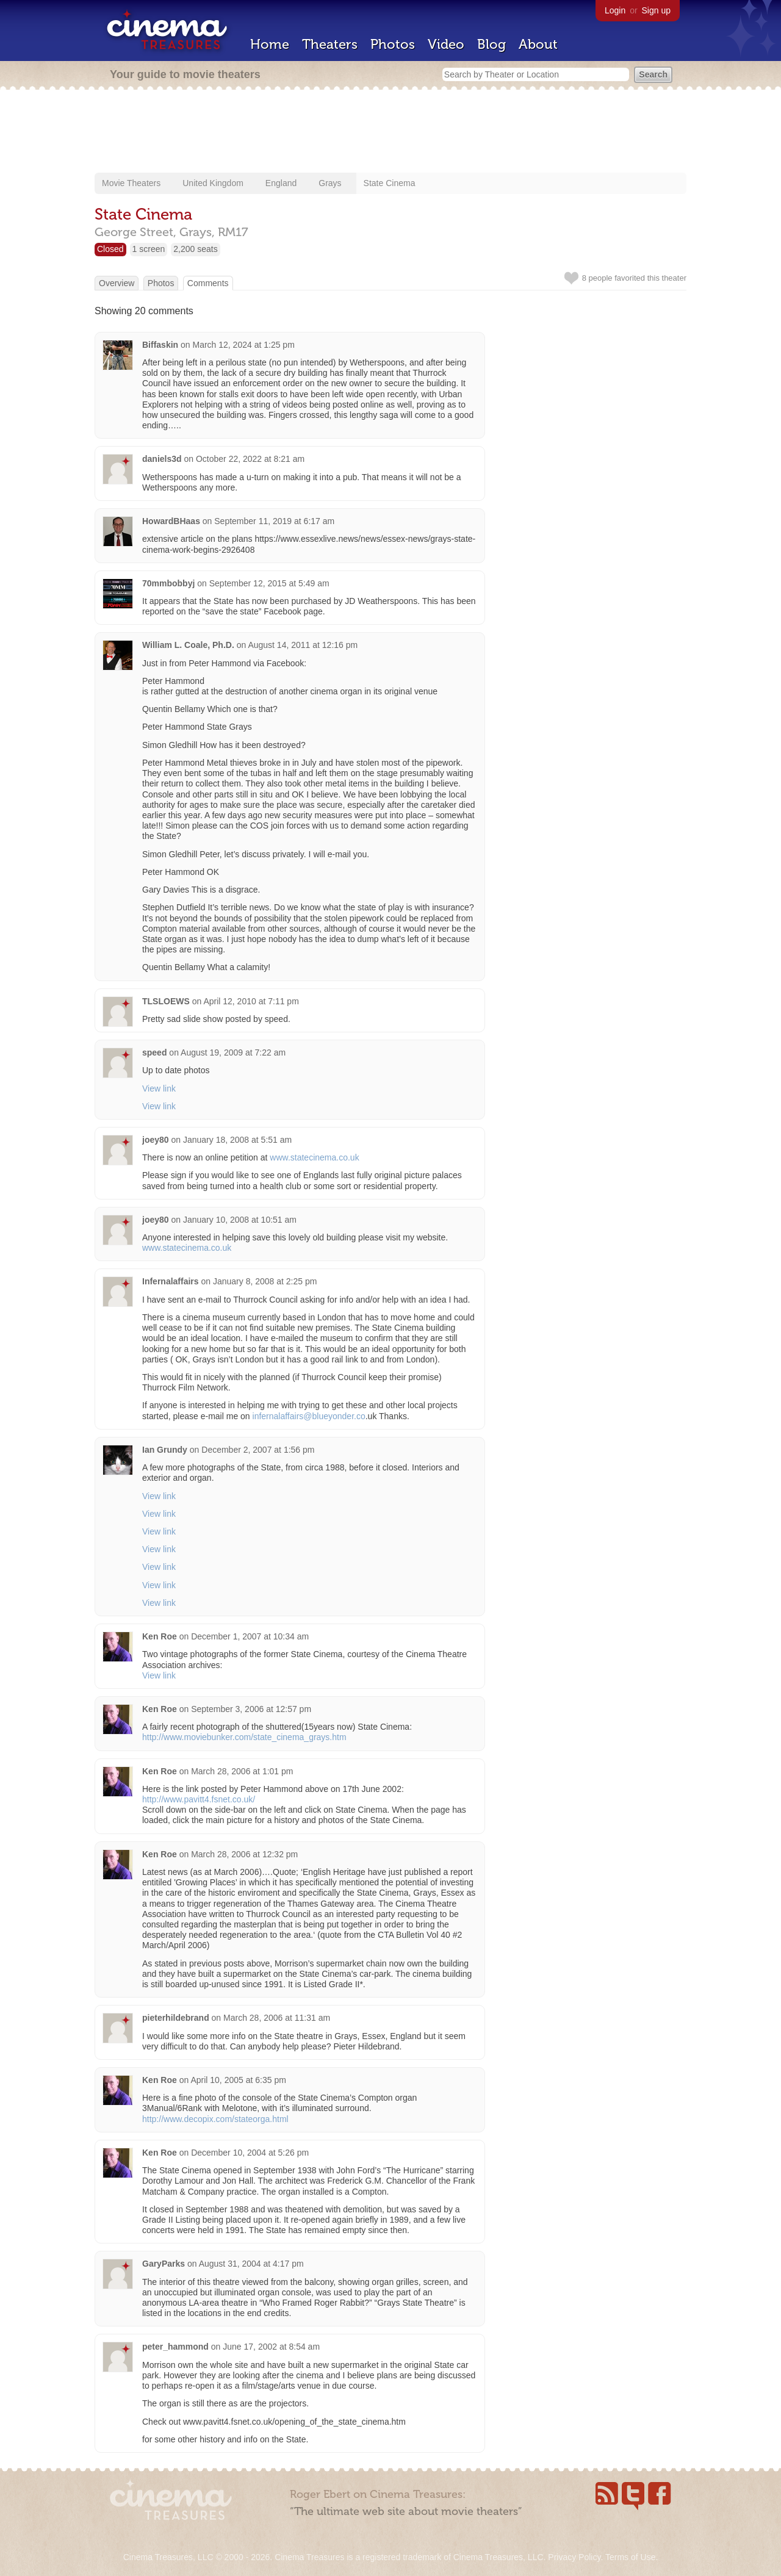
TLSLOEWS (166, 1001)
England (281, 183)
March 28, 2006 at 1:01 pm (242, 1771)
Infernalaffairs (170, 1281)
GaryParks (163, 2263)
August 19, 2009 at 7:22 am (233, 1052)
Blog (491, 44)
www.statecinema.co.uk (314, 1157)
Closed (110, 249)
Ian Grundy (164, 1450)
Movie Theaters (131, 183)
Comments (208, 283)
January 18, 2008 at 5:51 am (237, 1140)
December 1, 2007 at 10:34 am (250, 1636)
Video (446, 44)
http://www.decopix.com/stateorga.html (215, 2119)
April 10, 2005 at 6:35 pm (238, 2080)
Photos (392, 44)
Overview (116, 283)
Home (269, 44)
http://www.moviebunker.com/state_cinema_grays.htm (244, 1737)
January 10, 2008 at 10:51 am (240, 1220)
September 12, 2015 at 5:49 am (269, 583)
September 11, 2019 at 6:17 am (274, 521)
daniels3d (162, 459)
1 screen (148, 249)
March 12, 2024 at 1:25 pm (243, 345)
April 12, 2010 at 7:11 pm (250, 1001)
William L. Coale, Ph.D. (188, 645)
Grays (330, 183)
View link (159, 1088)
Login (615, 10)
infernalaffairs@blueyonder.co (309, 1416)
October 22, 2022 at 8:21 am (250, 459)
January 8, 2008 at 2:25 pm (265, 1281)
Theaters (330, 44)
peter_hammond (175, 2346)
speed (154, 1052)
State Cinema (390, 183)
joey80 (155, 1140)
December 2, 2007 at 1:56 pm (257, 1450)
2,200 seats (195, 249)
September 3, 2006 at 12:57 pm (251, 1709)
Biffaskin (160, 345)
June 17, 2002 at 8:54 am (271, 2346)
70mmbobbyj (168, 583)
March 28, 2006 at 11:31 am (276, 2018)
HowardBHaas (171, 521)
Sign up (656, 10)
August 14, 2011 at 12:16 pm (303, 645)
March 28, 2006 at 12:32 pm (244, 1854)
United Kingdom (212, 183)
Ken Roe (159, 1636)
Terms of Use (630, 2557)
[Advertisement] (390, 132)
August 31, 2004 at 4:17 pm (251, 2263)
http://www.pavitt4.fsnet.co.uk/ (198, 1799)
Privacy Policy (574, 2557)
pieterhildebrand (175, 2018)
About (538, 44)
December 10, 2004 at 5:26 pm (250, 2152)
